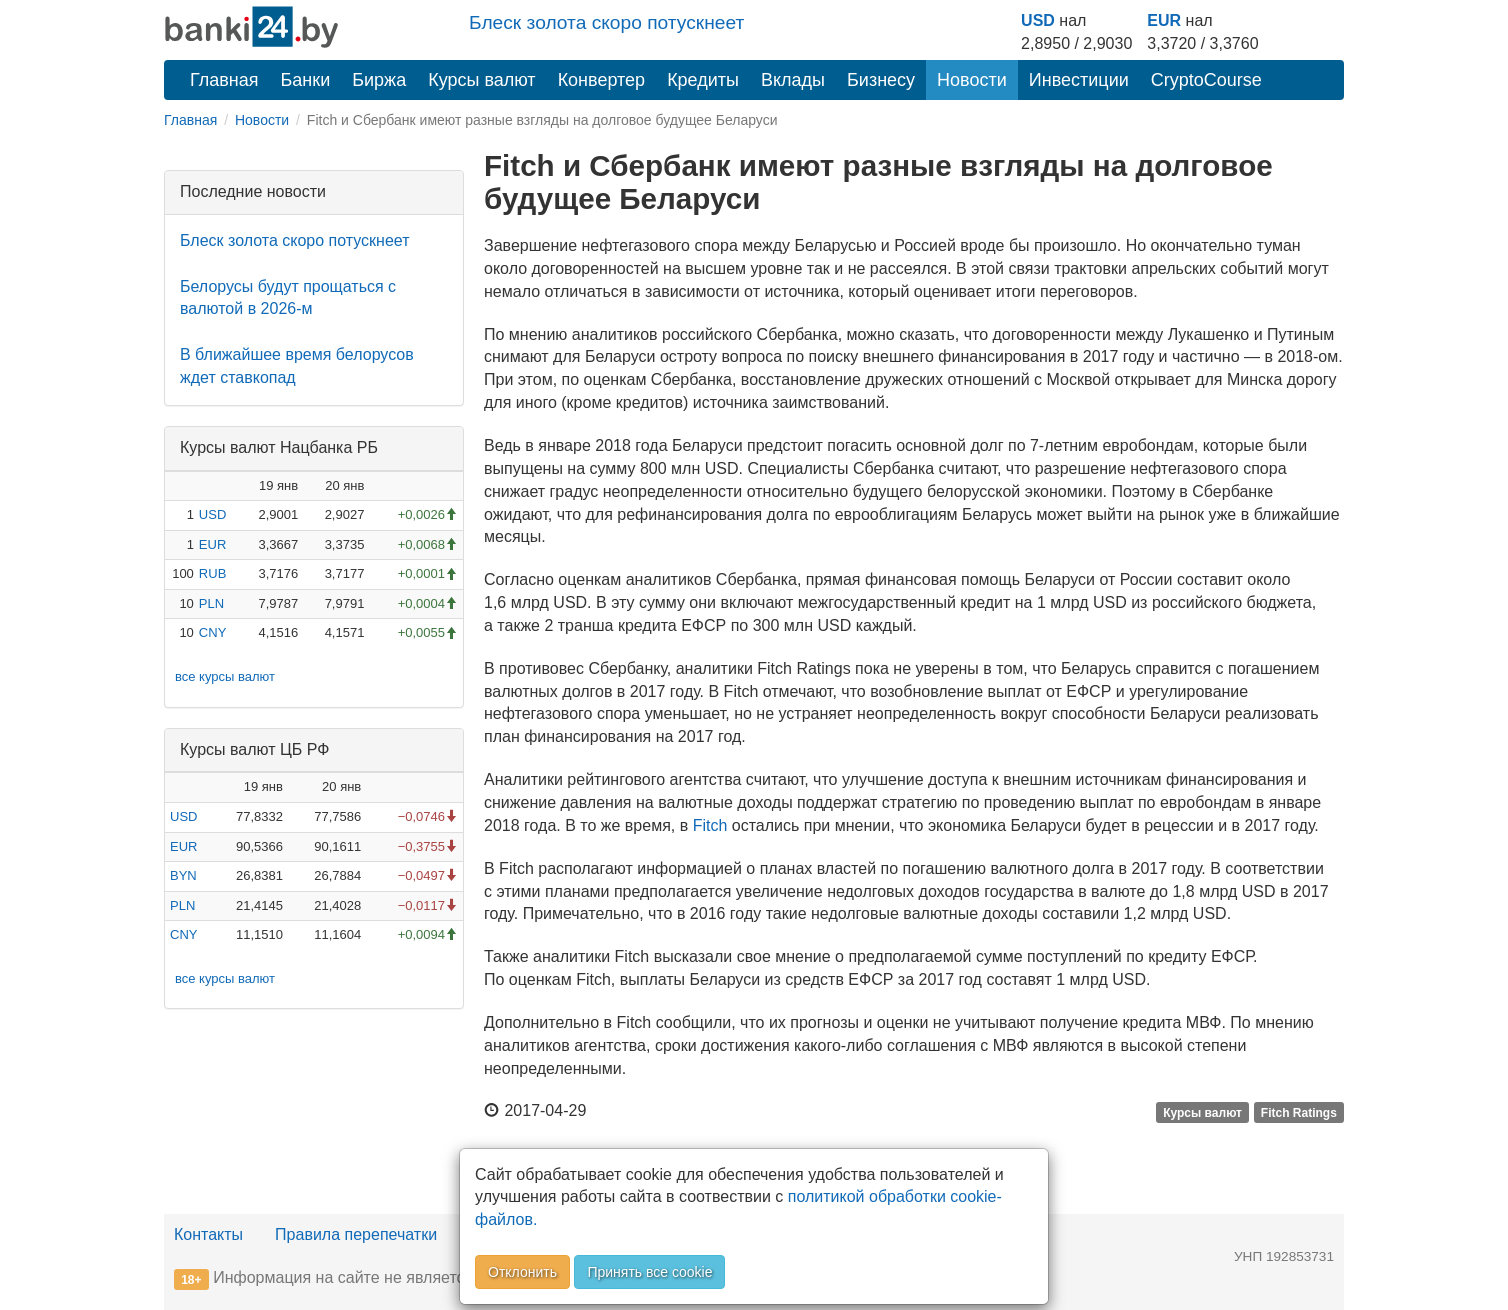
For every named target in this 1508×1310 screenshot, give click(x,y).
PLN (211, 603)
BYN (183, 875)
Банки (306, 80)
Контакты (208, 1234)
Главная (224, 80)
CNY (212, 632)
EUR (1164, 20)
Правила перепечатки (356, 1234)
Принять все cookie (649, 1272)
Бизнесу (881, 80)
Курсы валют (481, 80)
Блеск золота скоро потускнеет (606, 22)
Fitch (710, 825)
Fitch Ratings (1299, 1112)
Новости (972, 80)
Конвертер (602, 80)
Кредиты (703, 80)
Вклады (793, 80)
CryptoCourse (1206, 80)
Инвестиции (1079, 80)
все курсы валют (225, 676)
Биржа (379, 80)
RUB (212, 573)
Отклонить (522, 1272)
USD (1038, 20)
